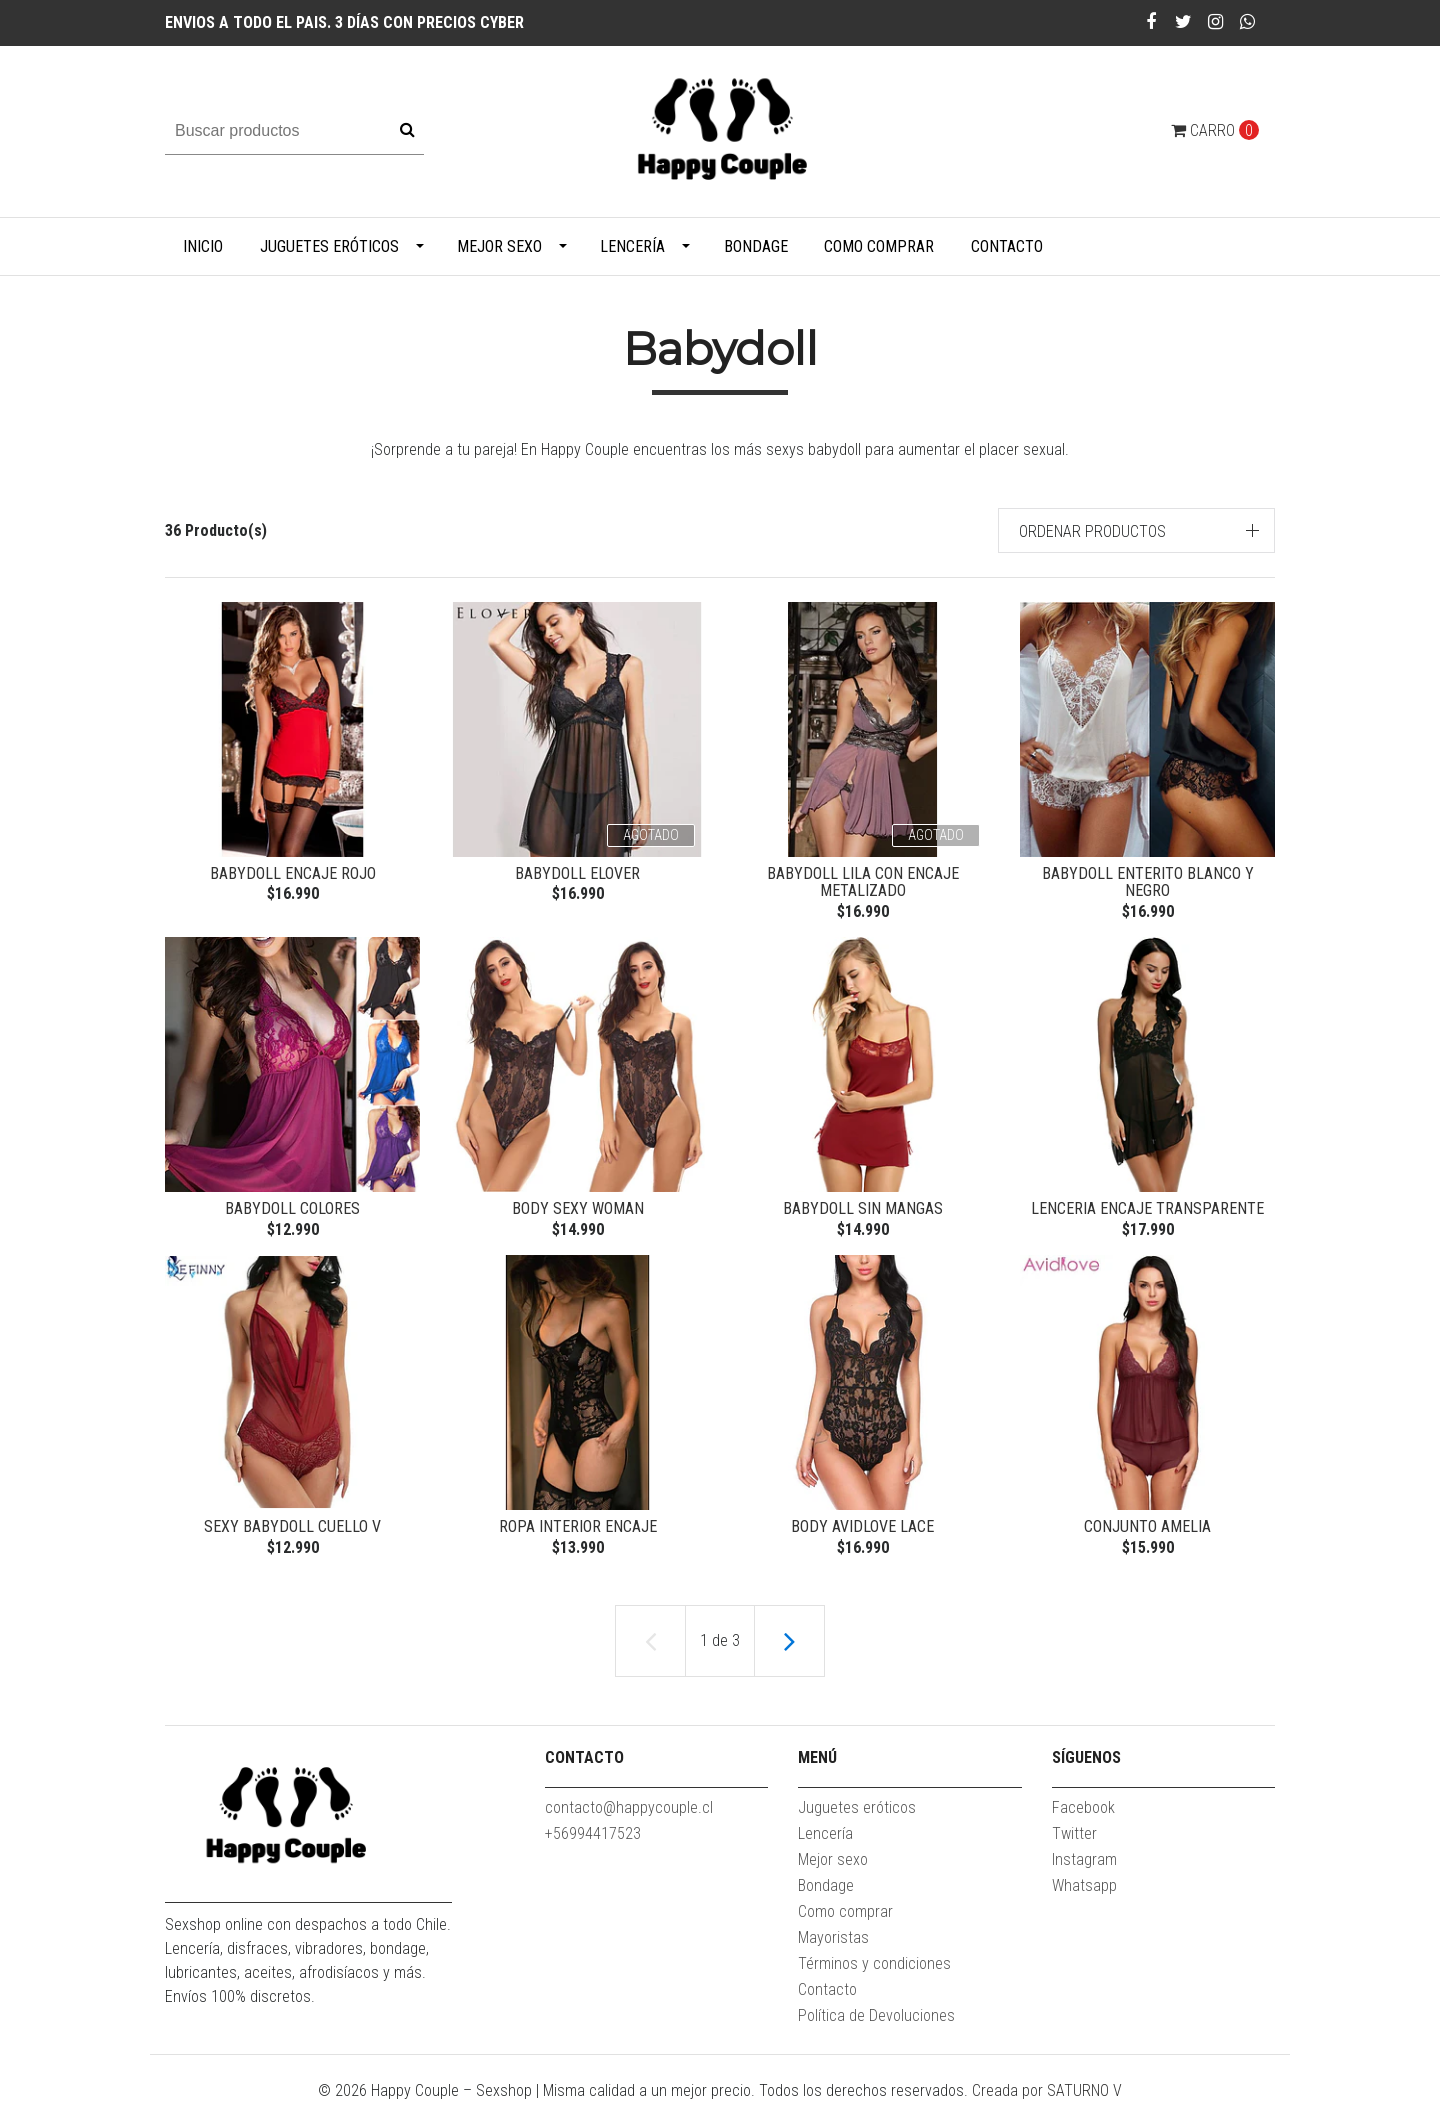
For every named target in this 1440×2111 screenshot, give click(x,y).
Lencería (632, 246)
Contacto (1007, 246)
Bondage (756, 246)
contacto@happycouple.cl (629, 1815)
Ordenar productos (1092, 531)
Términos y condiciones (874, 1971)
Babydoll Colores (292, 1211)
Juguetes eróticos (329, 246)
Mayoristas (833, 1945)
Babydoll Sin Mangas (863, 1211)
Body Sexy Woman (578, 1211)
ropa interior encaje (578, 1531)
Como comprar (879, 246)
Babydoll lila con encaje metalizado (863, 882)
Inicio (203, 246)
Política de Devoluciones (876, 2023)
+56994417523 (593, 1841)
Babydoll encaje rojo (293, 873)
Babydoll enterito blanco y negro (1148, 882)
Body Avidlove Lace (862, 1531)
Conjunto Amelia (1147, 1531)
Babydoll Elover (577, 873)
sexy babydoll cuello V (292, 1531)
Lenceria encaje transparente (1147, 1211)
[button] (1137, 530)
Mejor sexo (499, 246)
